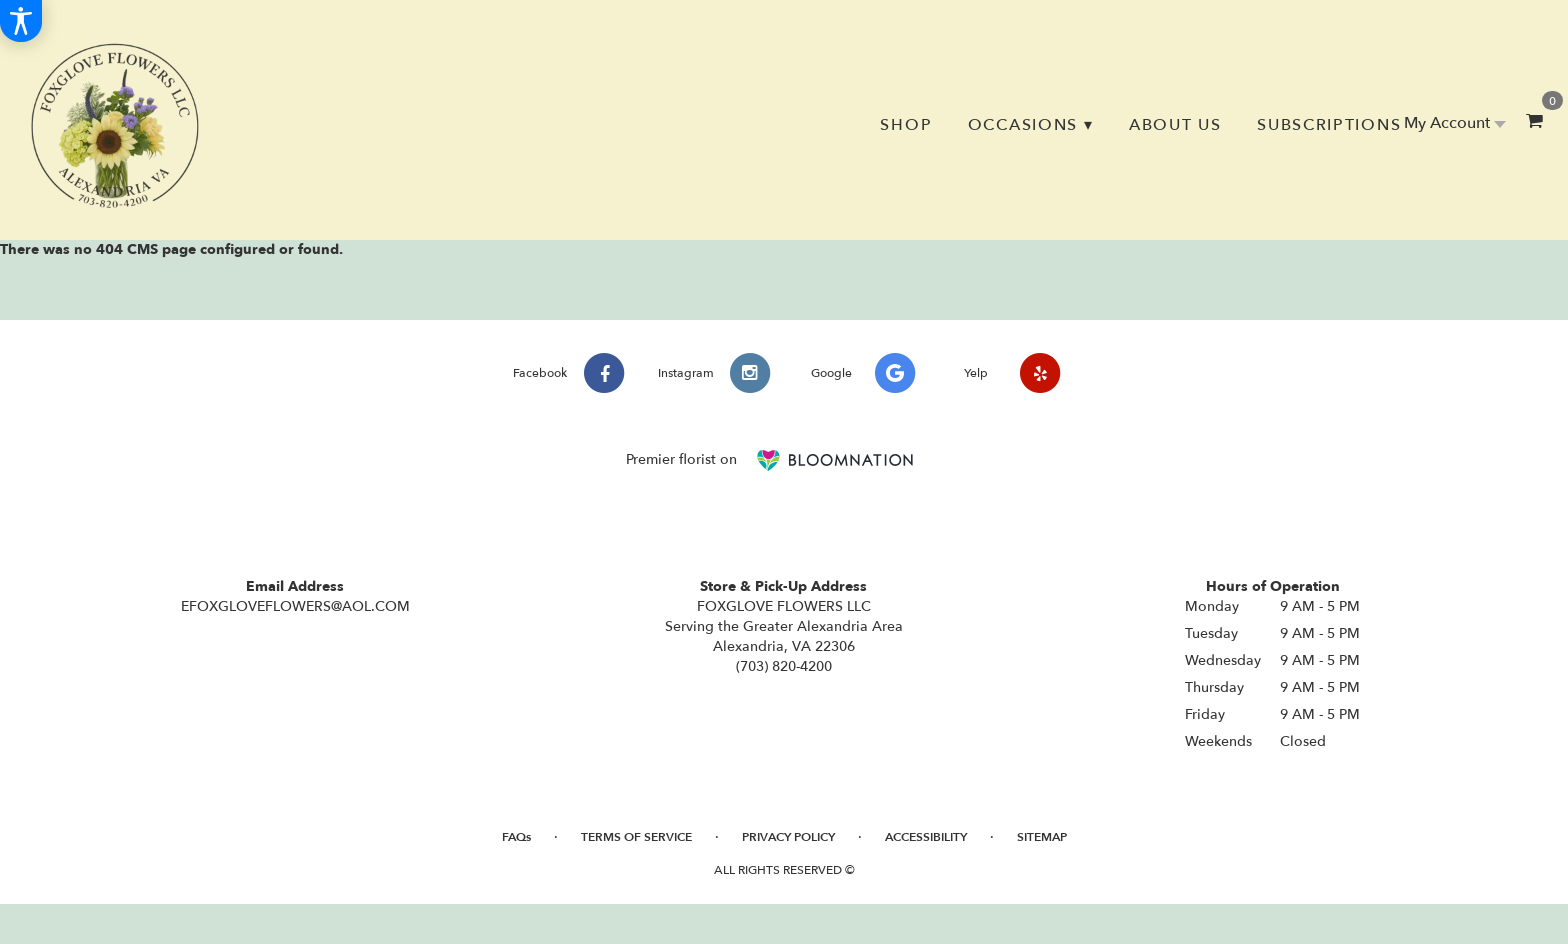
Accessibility (926, 837)
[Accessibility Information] (21, 21)
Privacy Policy (788, 837)
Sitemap (1042, 837)
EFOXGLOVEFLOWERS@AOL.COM (295, 606)
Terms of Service (636, 837)
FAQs (516, 837)
